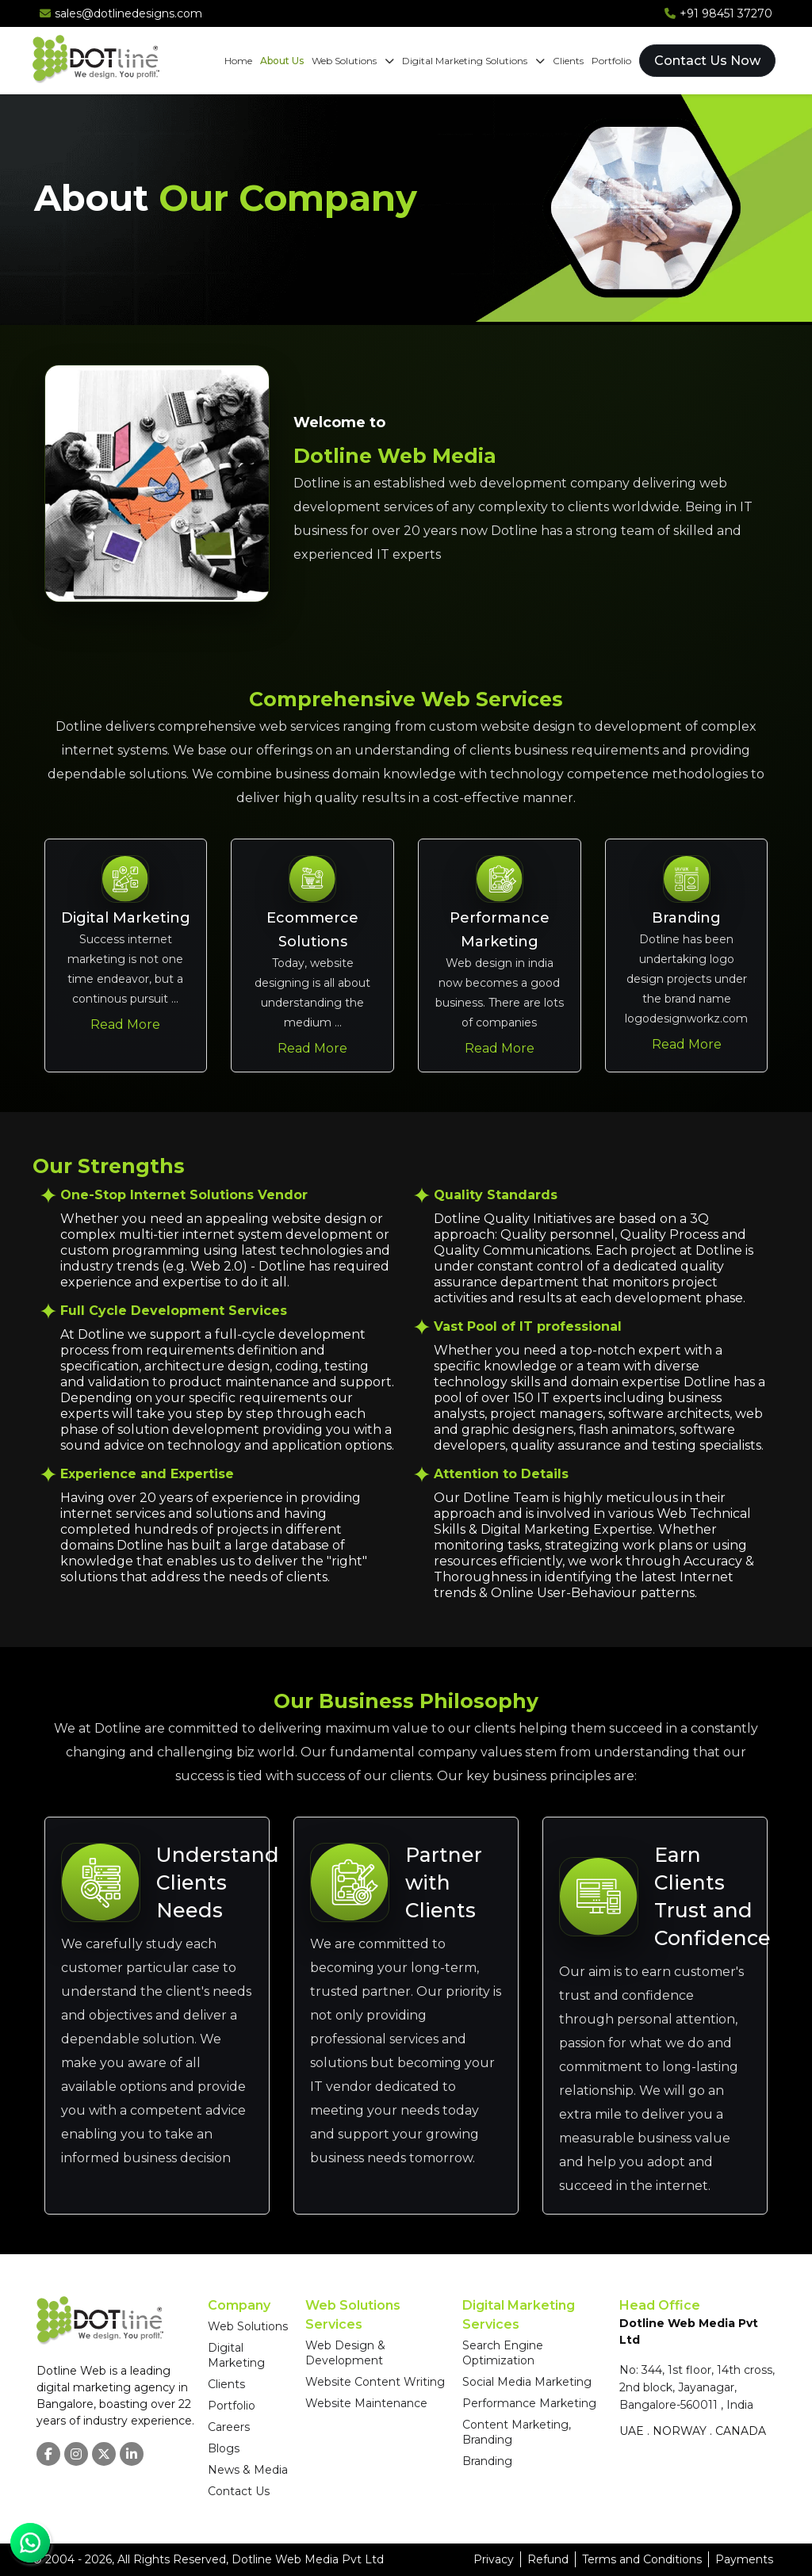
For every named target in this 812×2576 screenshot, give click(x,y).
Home (238, 61)
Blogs (223, 2448)
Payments (744, 2559)
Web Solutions (353, 61)
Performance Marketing (529, 2403)
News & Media (248, 2470)
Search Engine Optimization (502, 2353)
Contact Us (239, 2491)
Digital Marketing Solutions (473, 61)
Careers (229, 2427)
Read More (125, 1024)
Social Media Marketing (527, 2382)
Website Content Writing (375, 2382)
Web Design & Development (345, 2353)
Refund (548, 2559)
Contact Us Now (707, 60)
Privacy (493, 2559)
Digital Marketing (236, 2355)
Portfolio (611, 61)
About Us (282, 61)
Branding (487, 2461)
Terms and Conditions (642, 2559)
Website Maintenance (366, 2403)
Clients (568, 61)
